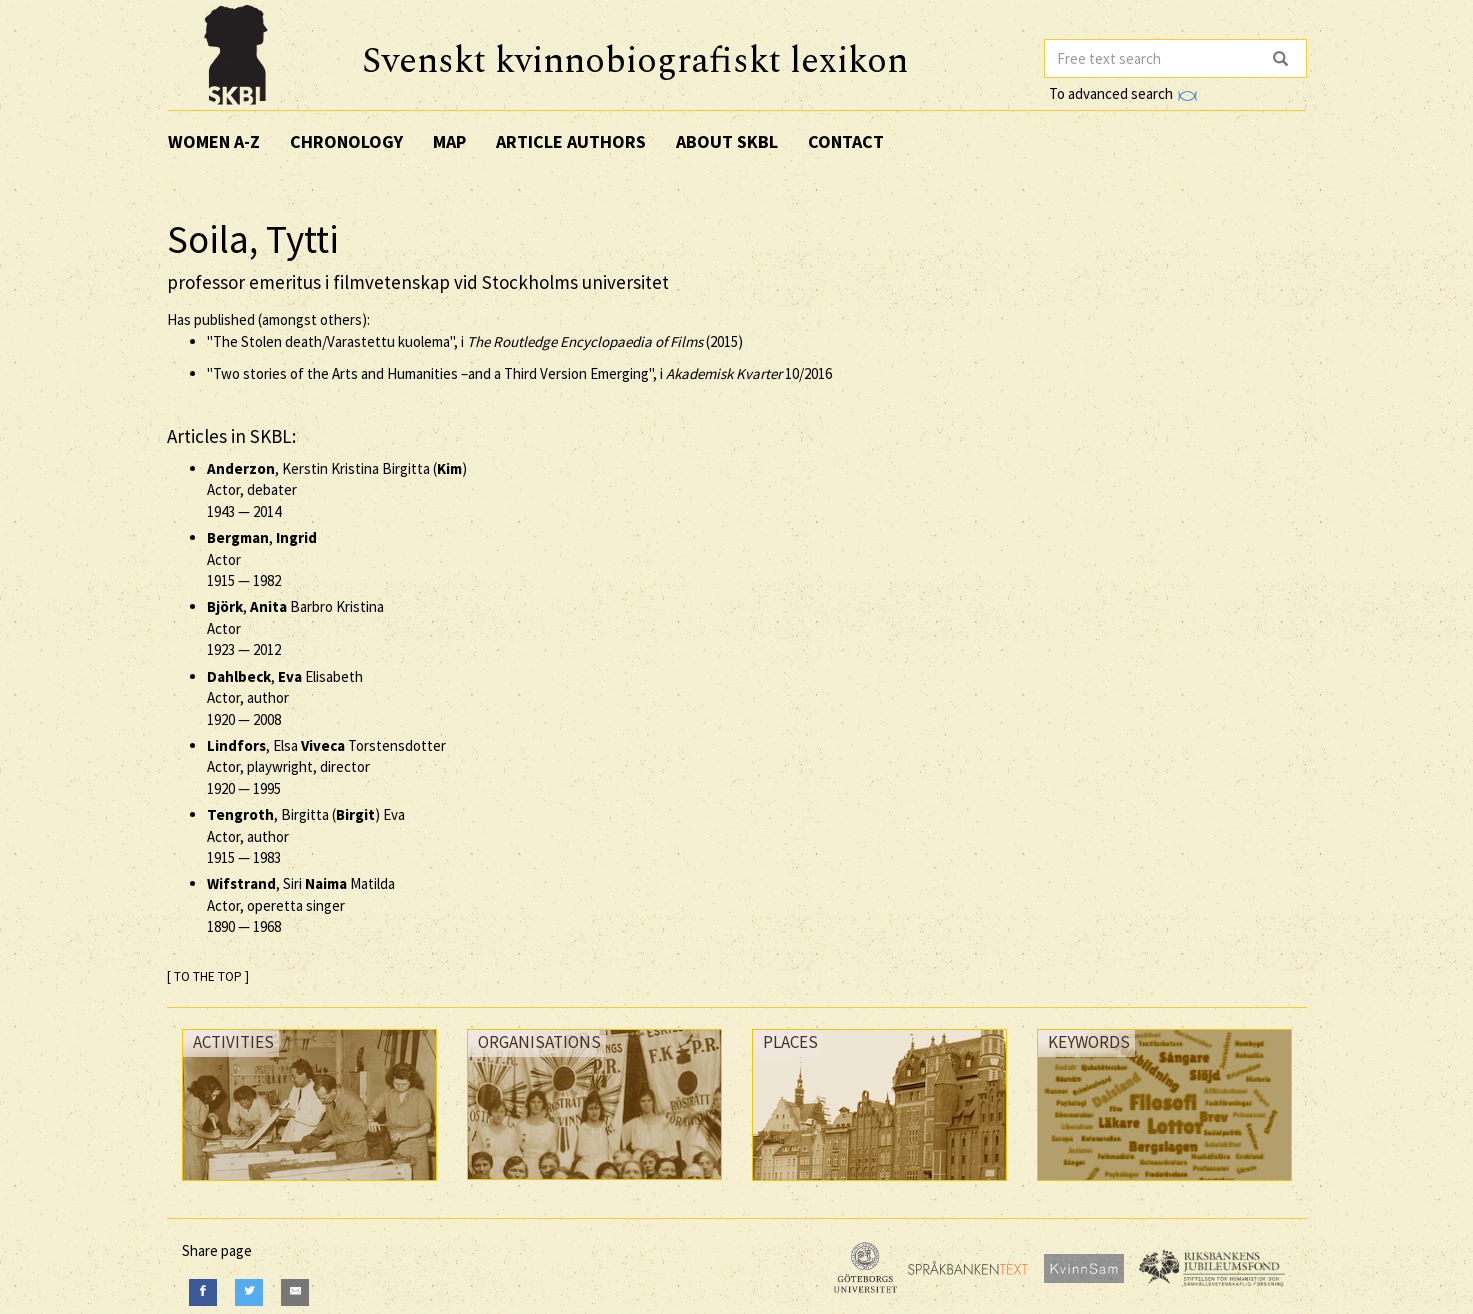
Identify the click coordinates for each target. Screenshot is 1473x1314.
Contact (846, 141)
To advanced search (1123, 93)
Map (449, 141)
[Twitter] (249, 1292)
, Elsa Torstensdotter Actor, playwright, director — (326, 767)
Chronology (346, 141)
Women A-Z (214, 141)
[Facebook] (203, 1292)
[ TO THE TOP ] (208, 976)
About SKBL (727, 141)
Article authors (571, 141)
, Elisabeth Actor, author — (285, 698)
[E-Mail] (295, 1292)
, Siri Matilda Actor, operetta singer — (301, 905)
